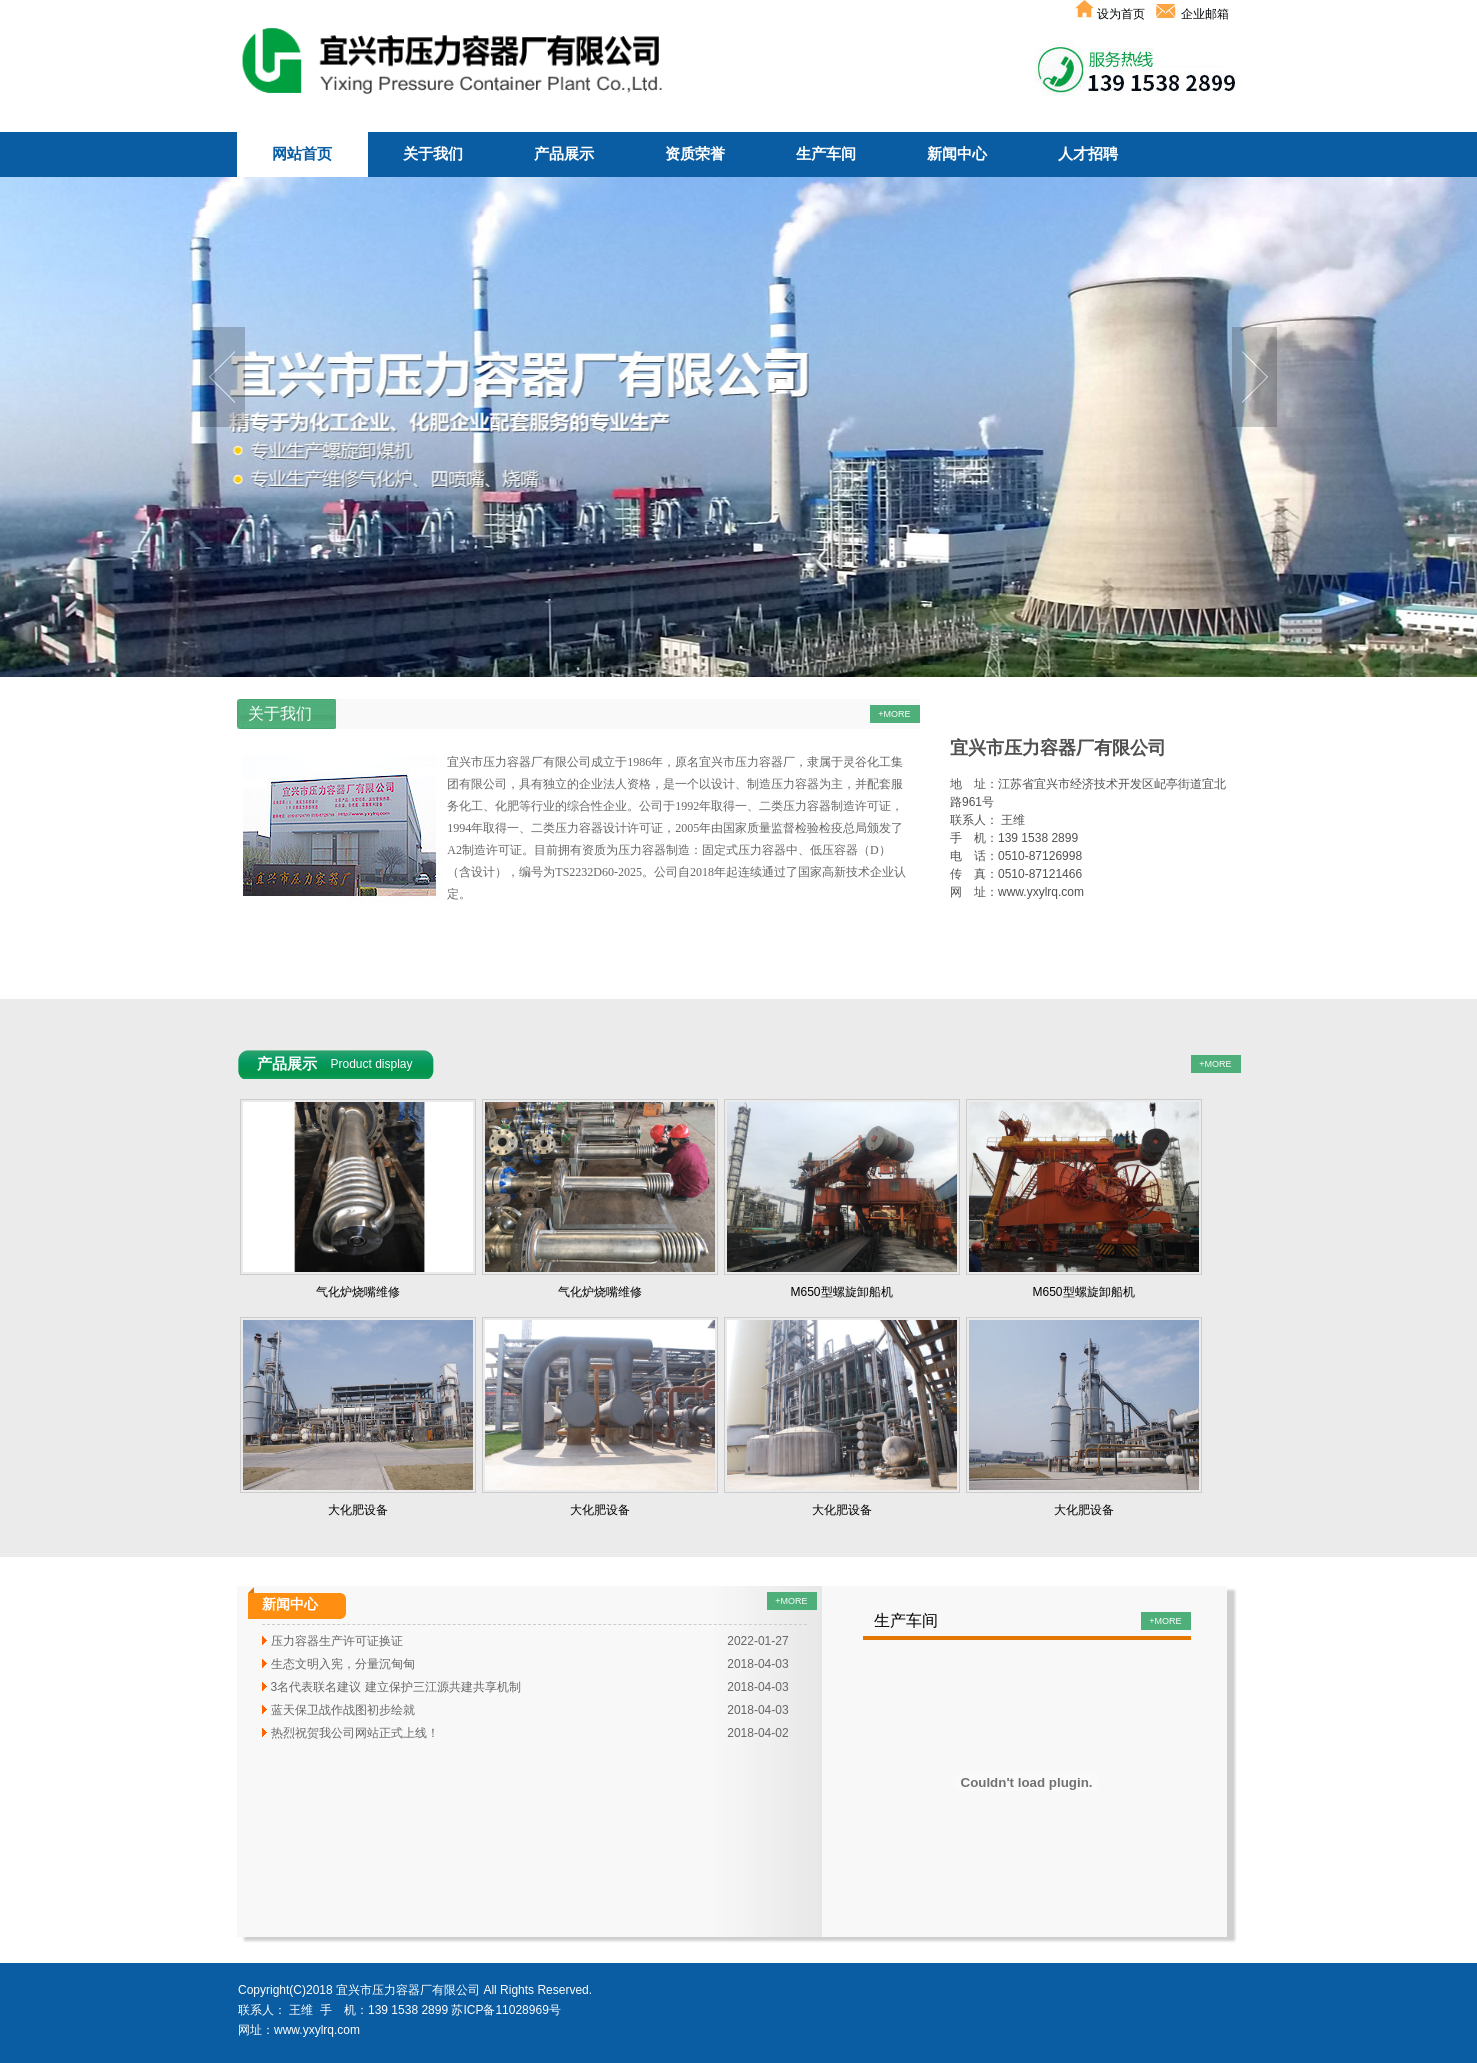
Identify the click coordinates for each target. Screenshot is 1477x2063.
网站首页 (302, 154)
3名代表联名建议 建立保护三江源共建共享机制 (396, 1687)
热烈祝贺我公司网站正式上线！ (355, 1733)
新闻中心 (957, 154)
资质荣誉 (695, 154)
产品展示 (564, 154)
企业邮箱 (1203, 14)
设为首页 (1111, 14)
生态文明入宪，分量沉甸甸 (343, 1664)
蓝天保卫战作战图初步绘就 (343, 1710)
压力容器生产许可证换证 (337, 1641)
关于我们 (433, 154)
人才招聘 (1088, 154)
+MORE (791, 1601)
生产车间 (826, 154)
